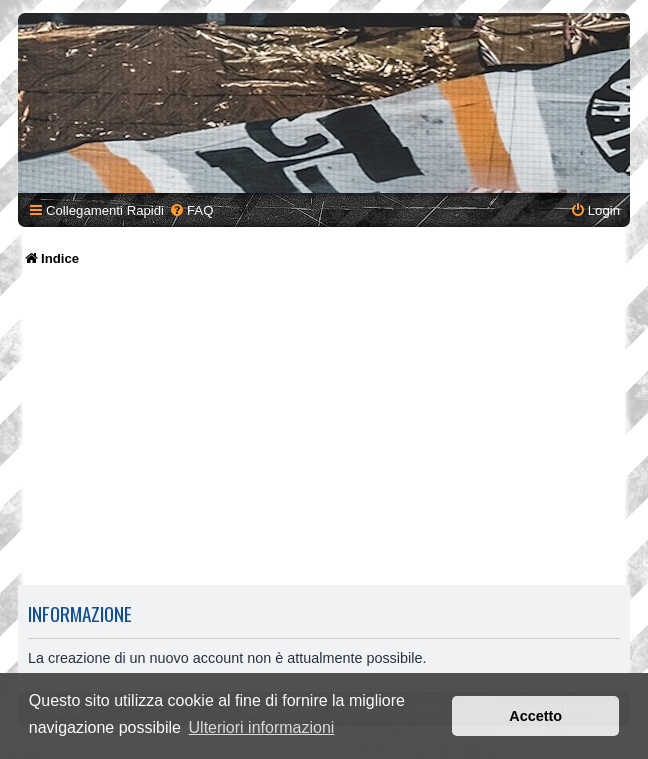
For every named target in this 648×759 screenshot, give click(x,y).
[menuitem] (191, 210)
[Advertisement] (324, 428)
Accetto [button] (535, 716)
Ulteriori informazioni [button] (262, 727)
